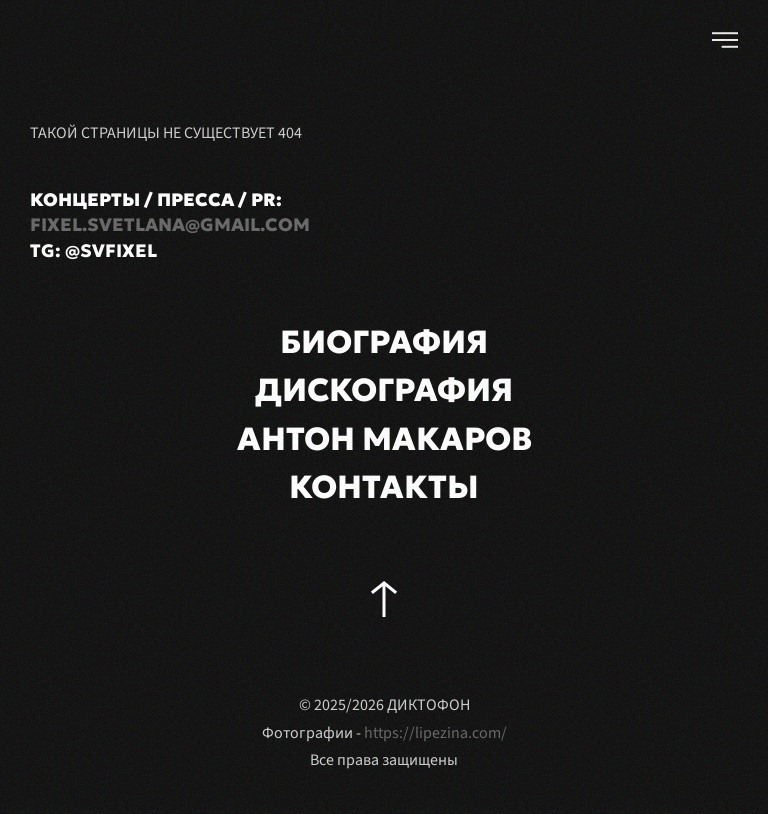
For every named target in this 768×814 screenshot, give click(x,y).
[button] (725, 40)
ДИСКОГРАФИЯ (384, 390)
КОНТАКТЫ (384, 487)
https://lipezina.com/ (435, 733)
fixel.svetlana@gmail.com (170, 224)
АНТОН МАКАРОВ (384, 439)
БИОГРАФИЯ (384, 342)
